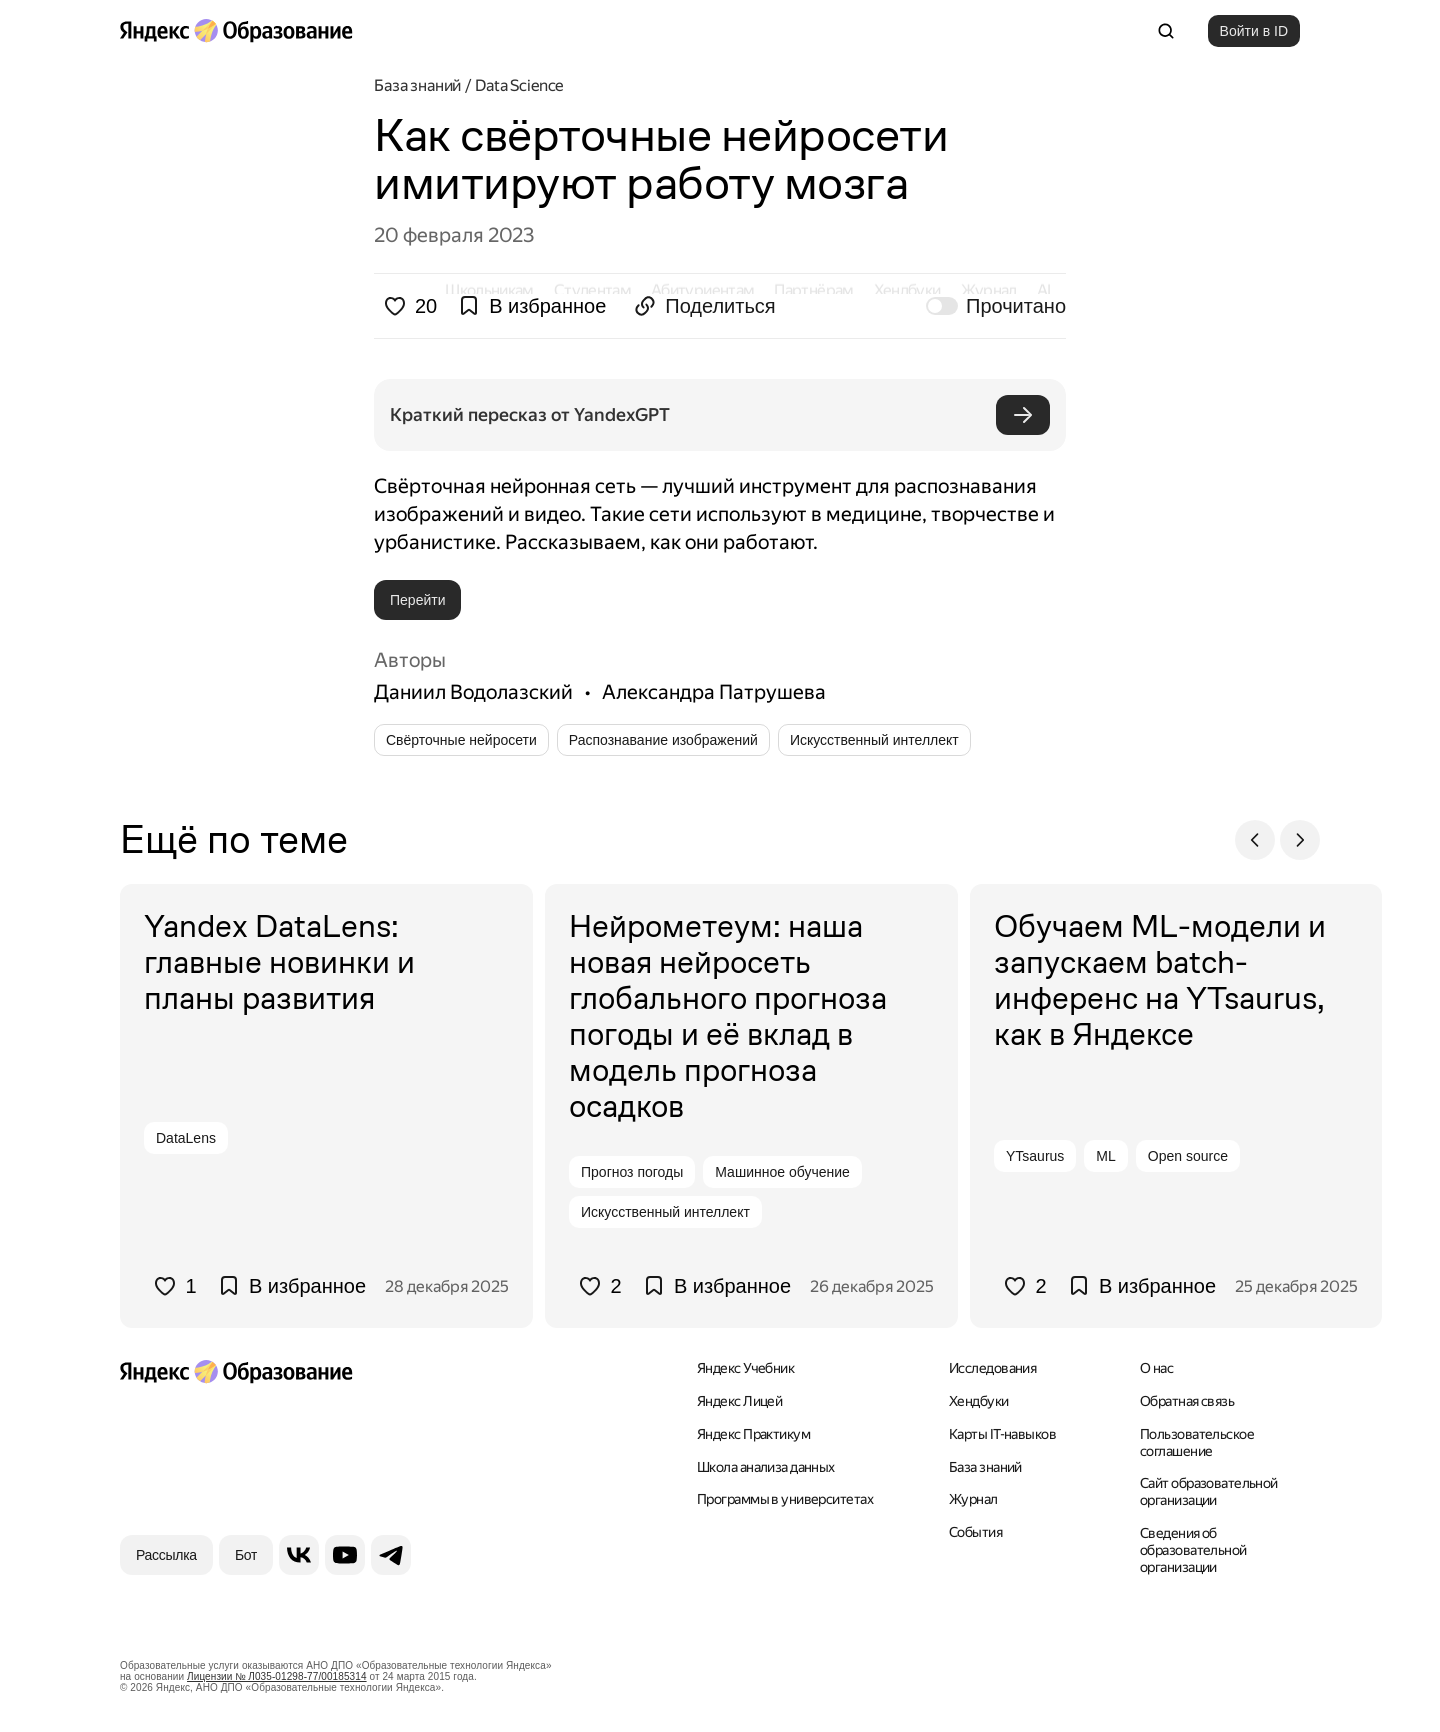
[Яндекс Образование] (236, 31)
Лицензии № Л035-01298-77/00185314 (277, 1675)
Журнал (989, 30)
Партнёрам (813, 30)
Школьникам (489, 30)
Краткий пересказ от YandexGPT (530, 414)
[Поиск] (1166, 31)
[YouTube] (345, 1554)
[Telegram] (391, 1554)
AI (1044, 30)
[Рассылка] (166, 1554)
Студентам (592, 30)
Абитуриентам (702, 30)
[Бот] (246, 1554)
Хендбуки (907, 30)
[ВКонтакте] (299, 1554)
